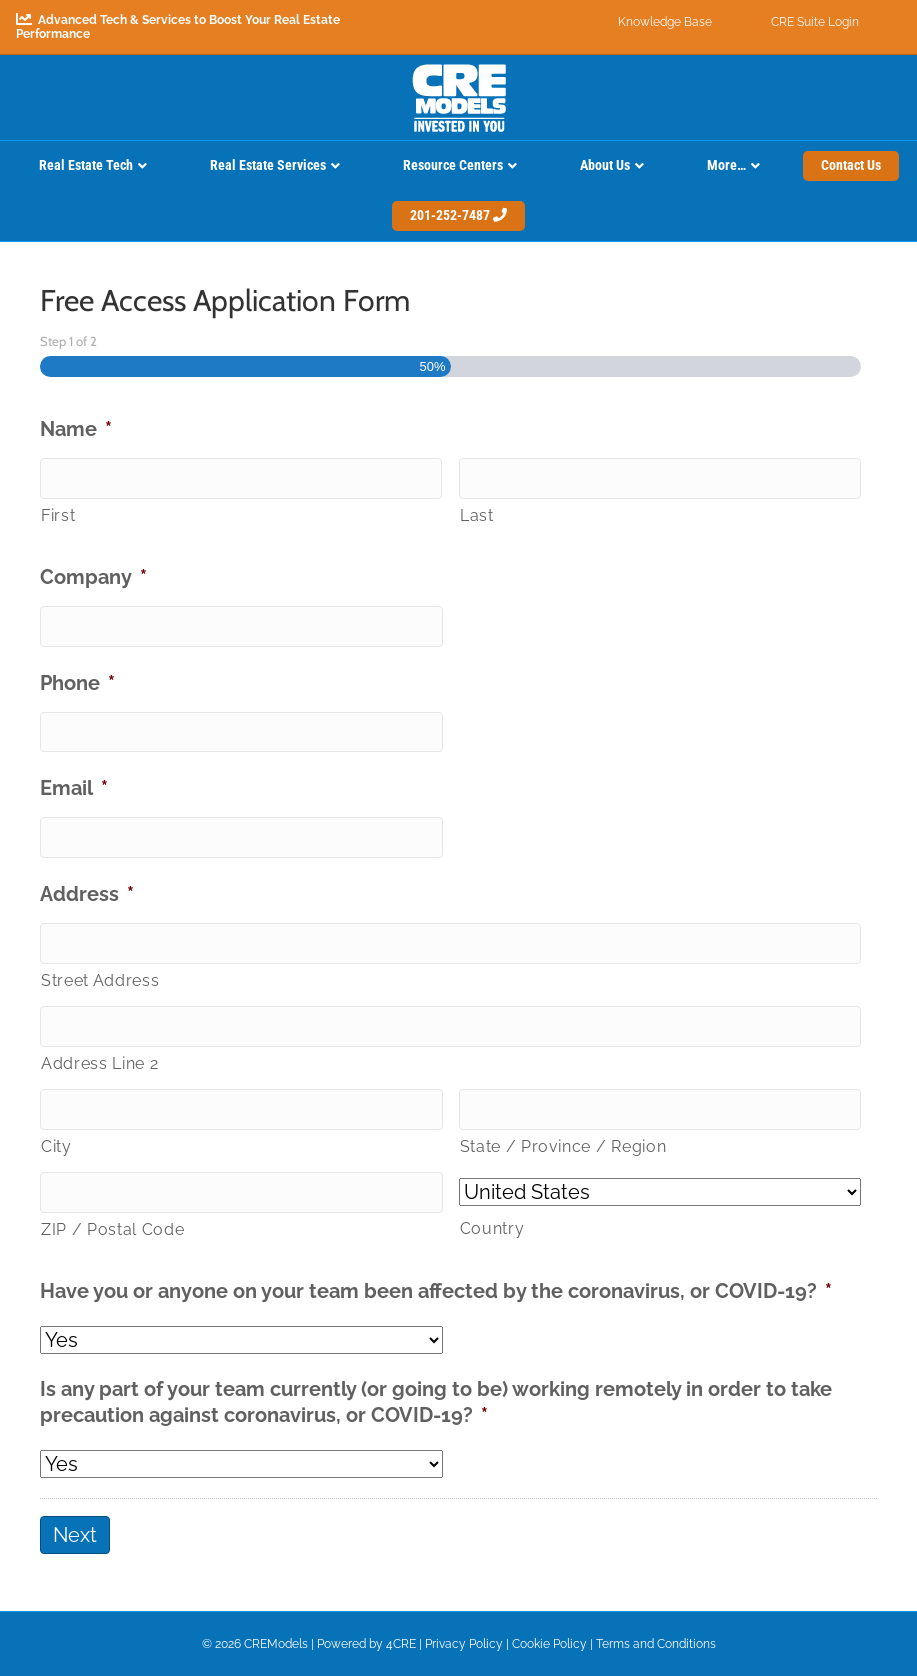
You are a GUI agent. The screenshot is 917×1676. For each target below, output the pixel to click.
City (56, 1146)
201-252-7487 (458, 215)
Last (477, 515)
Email (74, 788)
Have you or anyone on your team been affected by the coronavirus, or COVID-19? (436, 1291)
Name (76, 429)
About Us (605, 165)
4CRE (401, 1644)
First (58, 515)
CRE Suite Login (815, 22)
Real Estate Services (268, 165)
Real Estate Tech (86, 165)
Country (492, 1228)
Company (93, 577)
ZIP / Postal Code (112, 1229)
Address (87, 894)
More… (726, 165)
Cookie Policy (549, 1644)
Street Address (100, 980)
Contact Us (851, 165)
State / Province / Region (563, 1146)
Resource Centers (453, 165)
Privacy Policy (464, 1644)
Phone (77, 683)
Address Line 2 (99, 1063)
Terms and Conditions (656, 1644)
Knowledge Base (665, 22)
